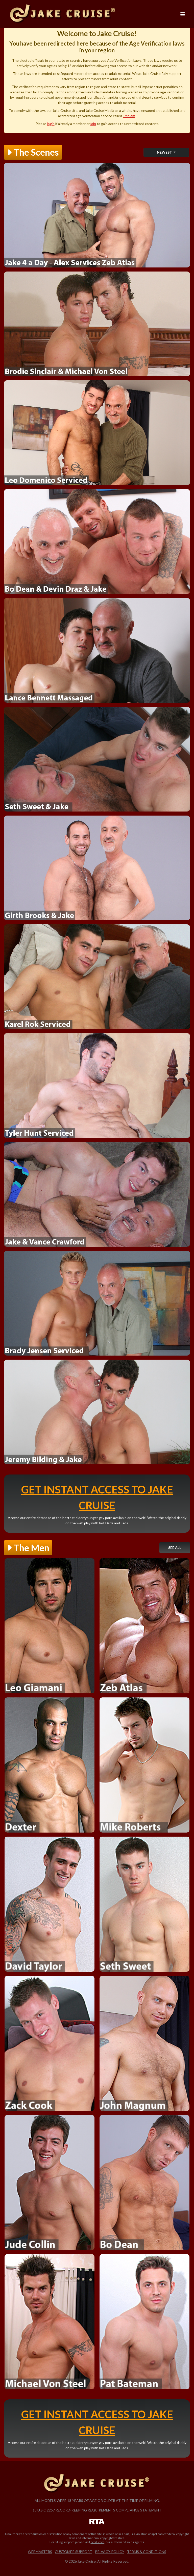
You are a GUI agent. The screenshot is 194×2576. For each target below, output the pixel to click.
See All (174, 1547)
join (93, 123)
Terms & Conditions (146, 2551)
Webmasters (40, 2551)
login (51, 123)
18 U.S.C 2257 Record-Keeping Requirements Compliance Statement (97, 2510)
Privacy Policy (109, 2551)
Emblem (129, 116)
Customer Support (73, 2551)
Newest (165, 152)
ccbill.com (97, 2542)
